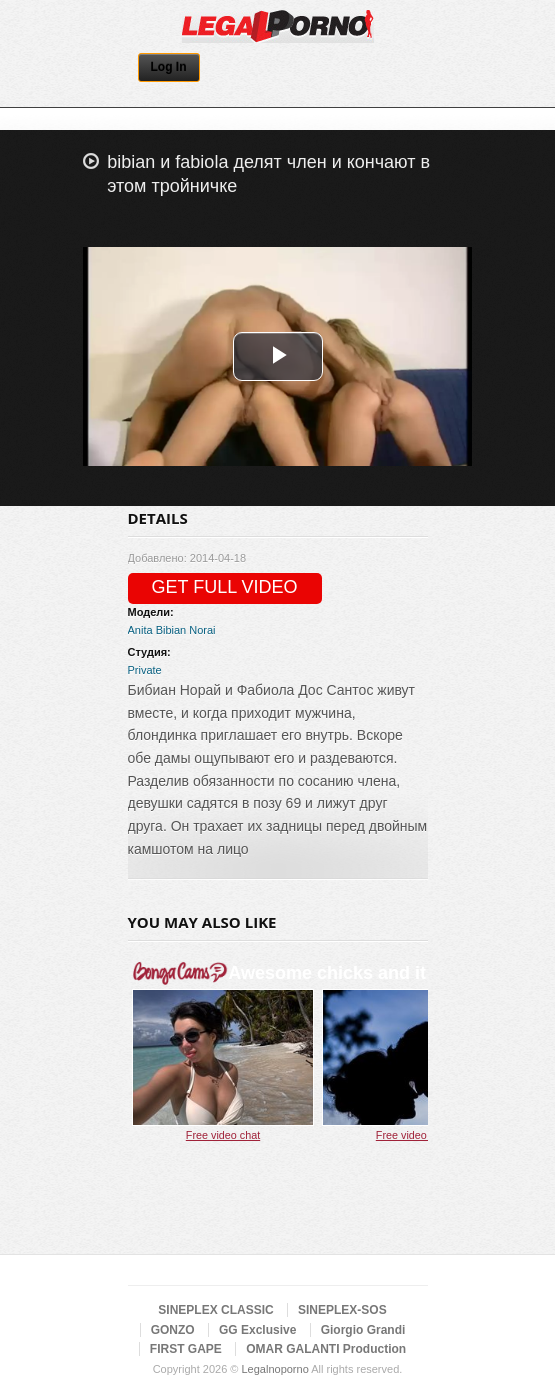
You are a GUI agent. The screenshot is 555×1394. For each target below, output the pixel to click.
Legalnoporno (274, 1369)
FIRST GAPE (186, 1349)
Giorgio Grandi (363, 1330)
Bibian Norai (186, 630)
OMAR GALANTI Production (326, 1349)
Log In (169, 67)
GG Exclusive (257, 1330)
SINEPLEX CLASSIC (215, 1310)
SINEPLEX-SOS (342, 1310)
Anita (140, 630)
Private (145, 670)
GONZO (173, 1330)
